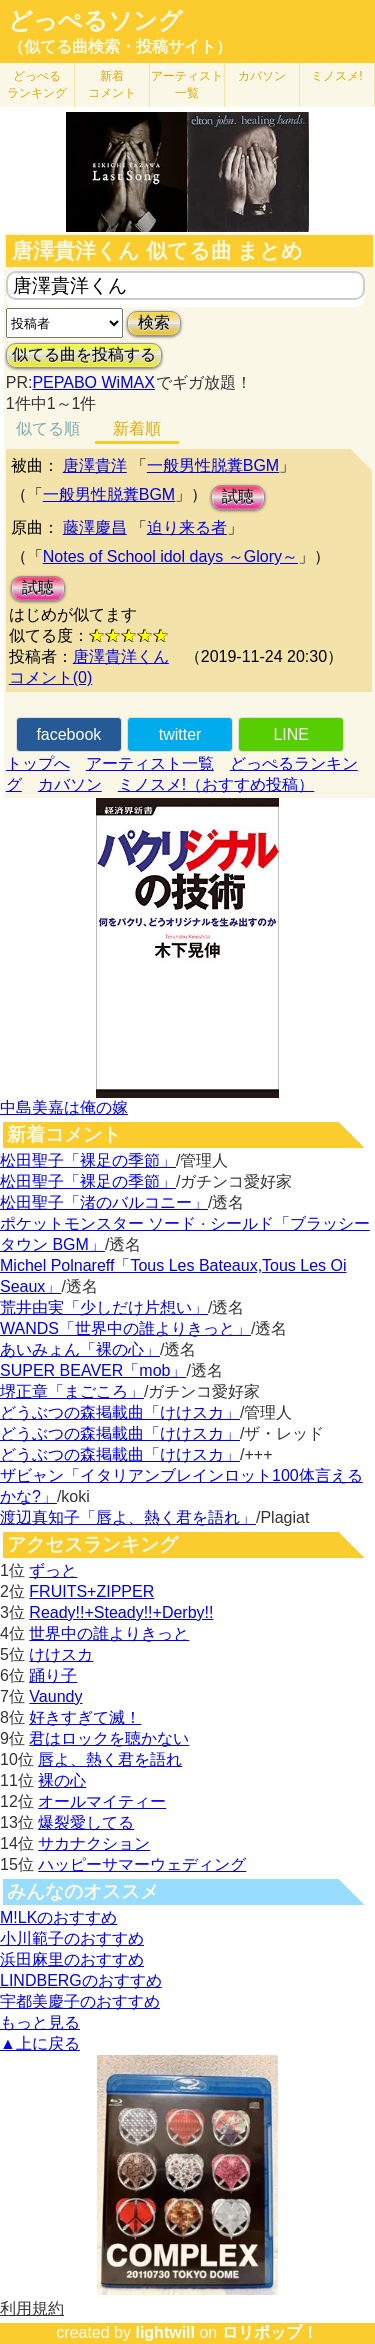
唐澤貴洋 (95, 465)
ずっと (53, 1570)
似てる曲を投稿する (84, 354)
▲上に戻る (40, 2043)
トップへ (38, 763)
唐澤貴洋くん (121, 656)
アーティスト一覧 (150, 763)
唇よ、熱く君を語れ (110, 1759)
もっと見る (40, 2022)
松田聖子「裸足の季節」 (88, 1160)
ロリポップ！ (270, 2332)
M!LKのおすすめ (58, 1917)
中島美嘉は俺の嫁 (64, 1107)
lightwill (165, 2332)
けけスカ (61, 1654)
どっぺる (37, 84)
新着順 (137, 428)
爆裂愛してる (86, 1822)
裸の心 (62, 1780)
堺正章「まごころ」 (72, 1391)
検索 (154, 322)
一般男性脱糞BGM (213, 465)
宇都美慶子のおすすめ (80, 2001)
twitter (180, 734)
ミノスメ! (336, 76)
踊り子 (53, 1675)
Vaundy (55, 1696)
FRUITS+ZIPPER (91, 1591)
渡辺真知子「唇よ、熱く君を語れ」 (128, 1517)
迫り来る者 (187, 527)
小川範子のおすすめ (72, 1938)
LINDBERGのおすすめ (81, 1980)
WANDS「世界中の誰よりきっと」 (125, 1328)
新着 (112, 84)
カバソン (262, 76)
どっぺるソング (95, 21)
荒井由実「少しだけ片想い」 (104, 1307)
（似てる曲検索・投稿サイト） (120, 46)
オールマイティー (102, 1801)
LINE (291, 734)
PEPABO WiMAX (93, 382)
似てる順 (48, 428)
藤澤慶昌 (95, 527)
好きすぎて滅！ (85, 1717)
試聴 (238, 496)
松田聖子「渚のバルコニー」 (104, 1202)
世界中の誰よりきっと (109, 1633)
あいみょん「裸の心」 (80, 1349)
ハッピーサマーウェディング (142, 1864)
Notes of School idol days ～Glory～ (170, 556)
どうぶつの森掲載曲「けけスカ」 (120, 1412)
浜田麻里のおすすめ (72, 1959)
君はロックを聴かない (109, 1738)
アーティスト (187, 84)
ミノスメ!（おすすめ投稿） (216, 784)
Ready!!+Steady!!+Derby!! (121, 1612)
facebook (68, 734)
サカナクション (94, 1843)
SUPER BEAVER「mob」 (93, 1370)
